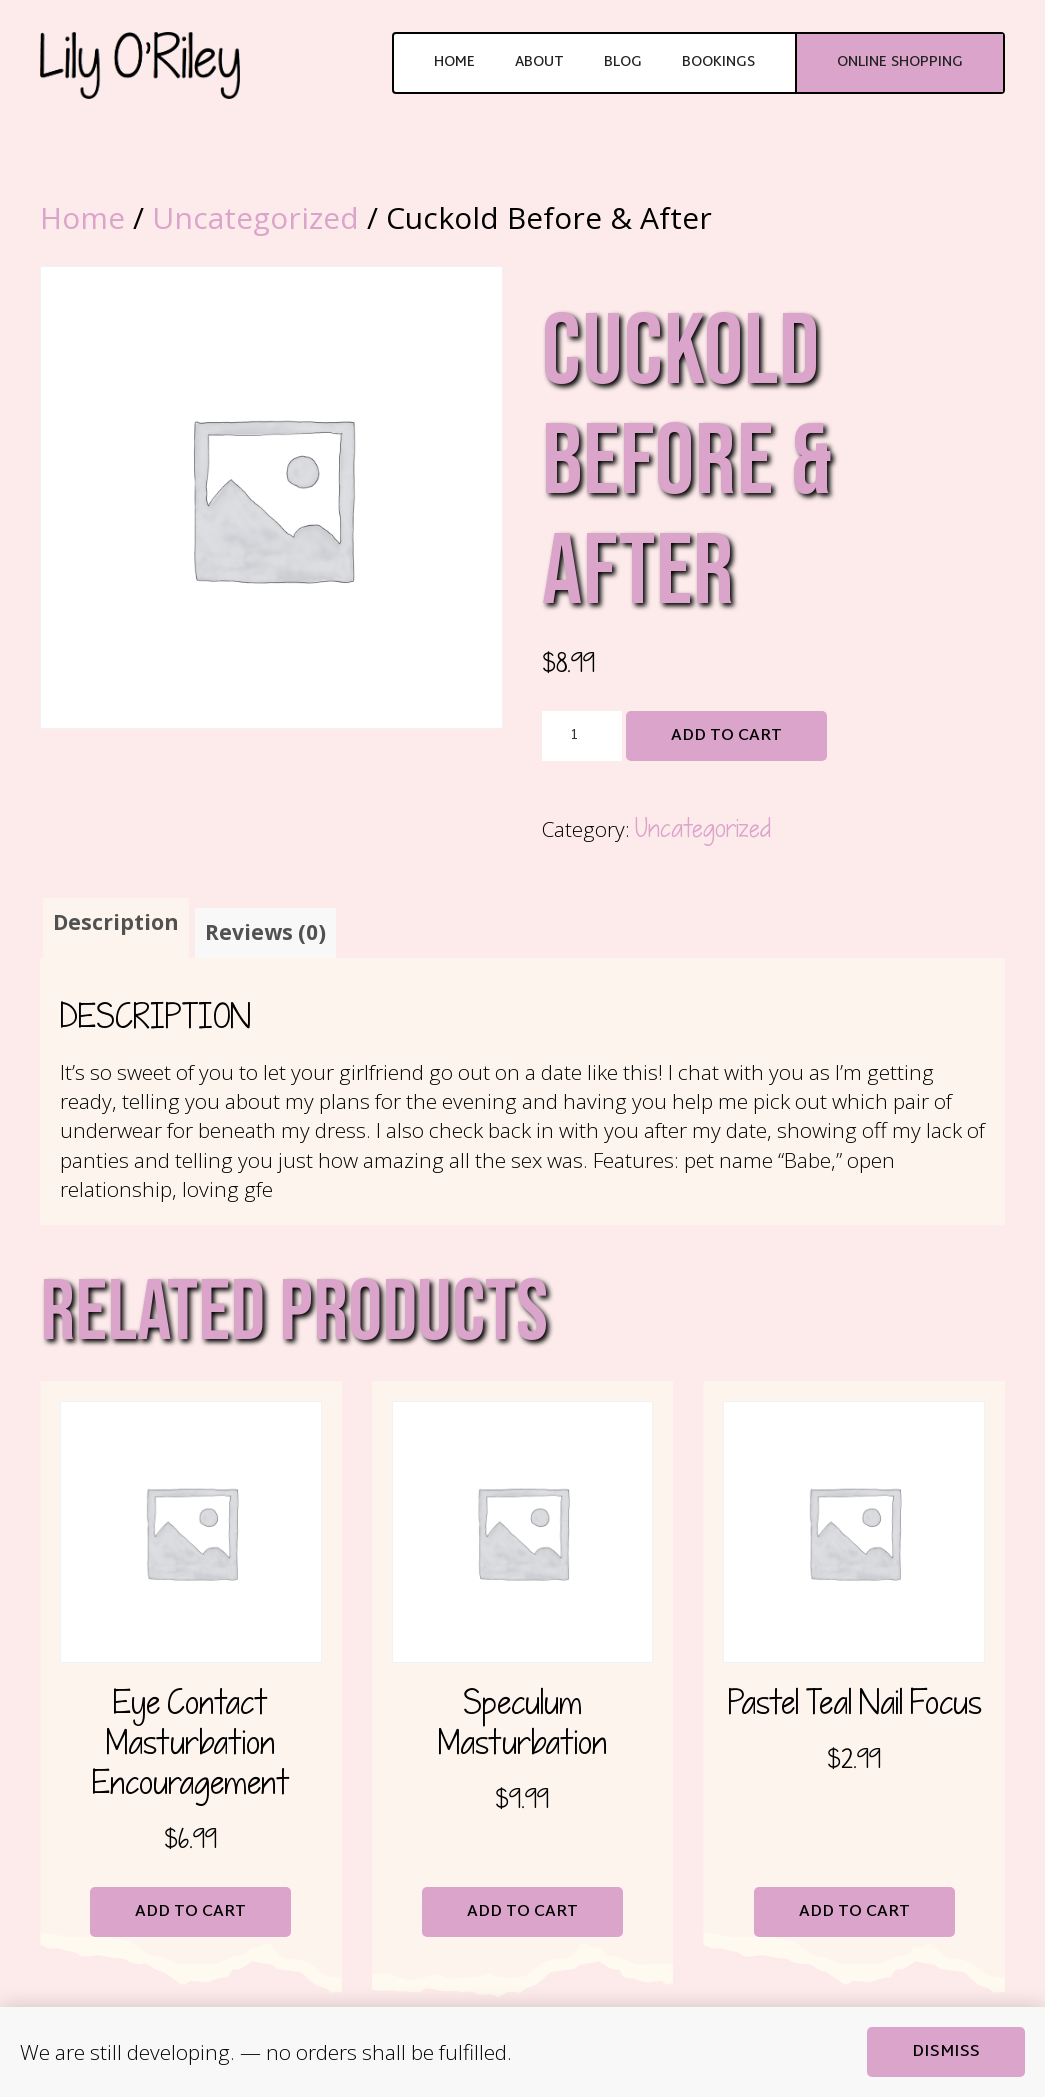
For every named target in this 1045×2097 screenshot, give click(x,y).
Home (454, 62)
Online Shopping (900, 62)
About (539, 62)
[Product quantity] (582, 736)
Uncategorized (255, 217)
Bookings (718, 62)
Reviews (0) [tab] (265, 932)
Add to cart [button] (190, 1912)
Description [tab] (116, 922)
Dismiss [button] (946, 2052)
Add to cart (726, 736)
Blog (623, 62)
